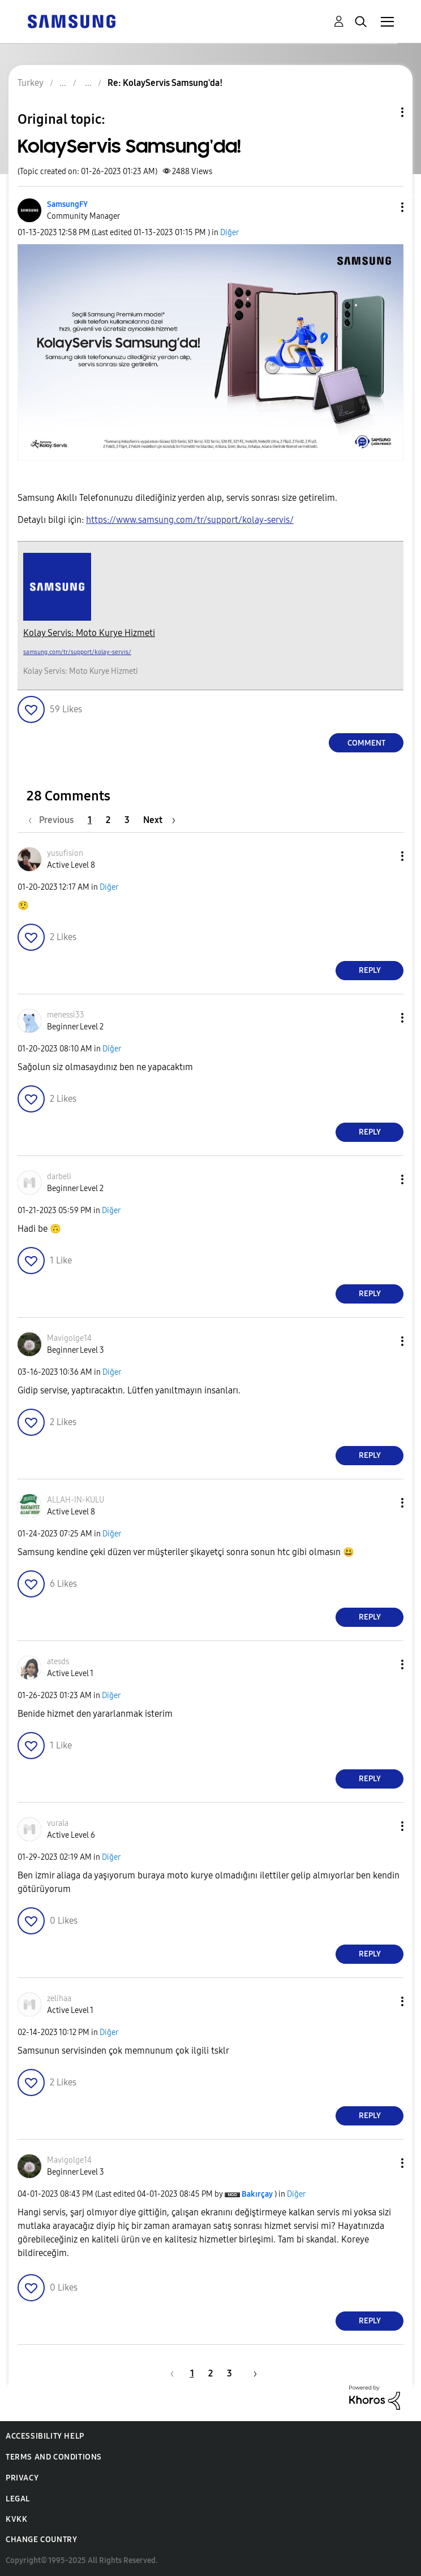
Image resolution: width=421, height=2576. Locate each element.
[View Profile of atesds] (58, 1661)
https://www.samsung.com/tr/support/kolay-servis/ (190, 519)
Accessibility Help (45, 2436)
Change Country (41, 2539)
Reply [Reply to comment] (370, 970)
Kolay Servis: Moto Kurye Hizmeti (89, 632)
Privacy (22, 2478)
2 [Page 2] (108, 820)
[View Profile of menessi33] (65, 1015)
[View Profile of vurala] (57, 1823)
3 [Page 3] (127, 820)
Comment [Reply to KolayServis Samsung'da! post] (366, 743)
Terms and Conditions (54, 2457)
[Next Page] (159, 820)
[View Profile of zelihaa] (59, 1998)
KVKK (16, 2519)
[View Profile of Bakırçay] (257, 2194)
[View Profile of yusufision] (65, 853)
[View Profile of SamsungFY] (67, 204)
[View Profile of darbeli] (59, 1176)
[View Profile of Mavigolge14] (69, 1338)
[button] (383, 207)
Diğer (229, 232)
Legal (18, 2499)
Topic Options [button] (383, 112)
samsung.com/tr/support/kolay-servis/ (77, 652)
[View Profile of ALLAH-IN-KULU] (75, 1500)
